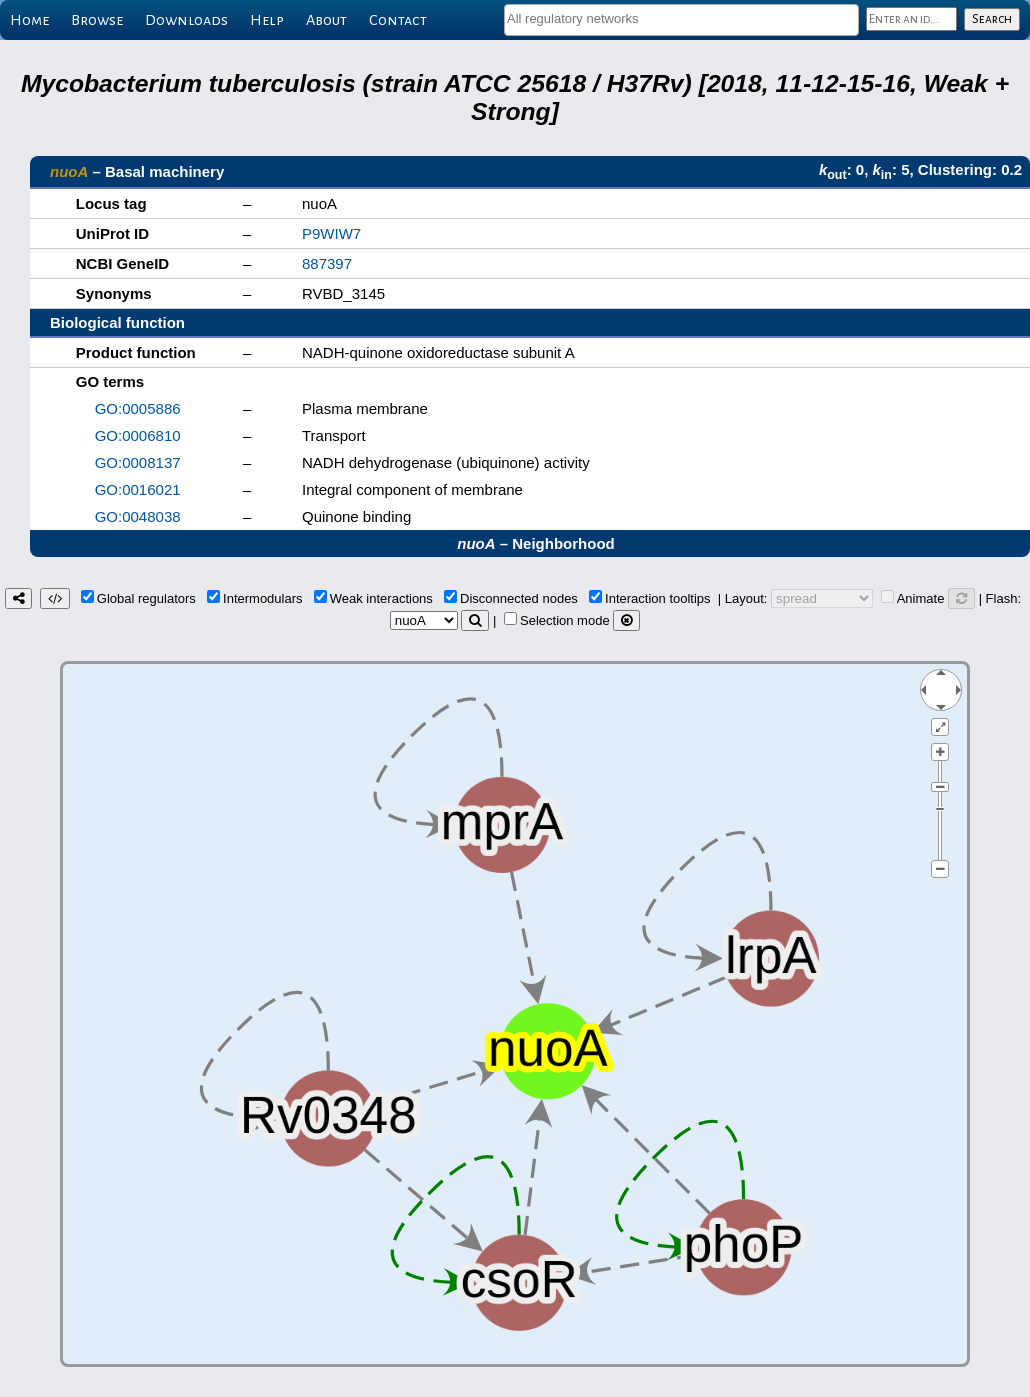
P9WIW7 (331, 233)
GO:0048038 (138, 516)
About (326, 20)
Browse (97, 20)
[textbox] (681, 18)
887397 (327, 263)
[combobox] (681, 20)
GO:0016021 (138, 489)
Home (29, 20)
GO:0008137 (138, 462)
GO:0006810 (138, 435)
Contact (398, 20)
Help (267, 20)
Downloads (186, 20)
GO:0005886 (138, 408)
